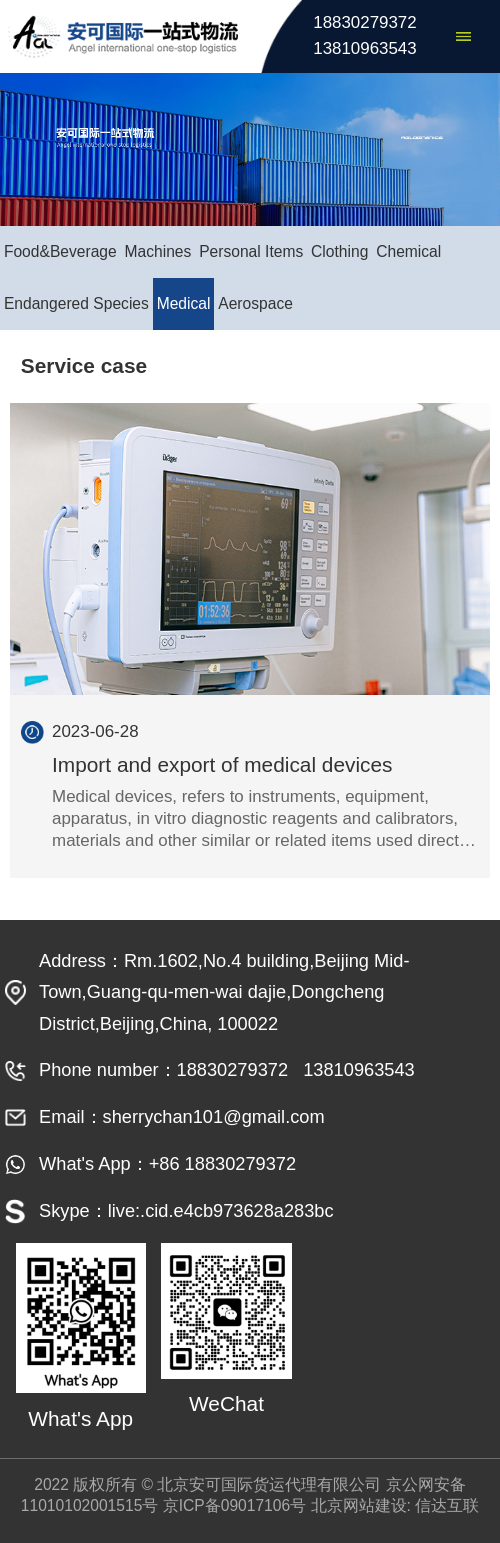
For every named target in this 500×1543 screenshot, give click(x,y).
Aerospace (255, 303)
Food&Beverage (60, 251)
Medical (184, 303)
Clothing (339, 251)
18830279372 (364, 22)
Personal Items (251, 251)
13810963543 (364, 48)
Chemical (408, 251)
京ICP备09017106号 (234, 1505)
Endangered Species (76, 303)
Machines (158, 251)
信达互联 (447, 1505)
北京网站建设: (361, 1505)
